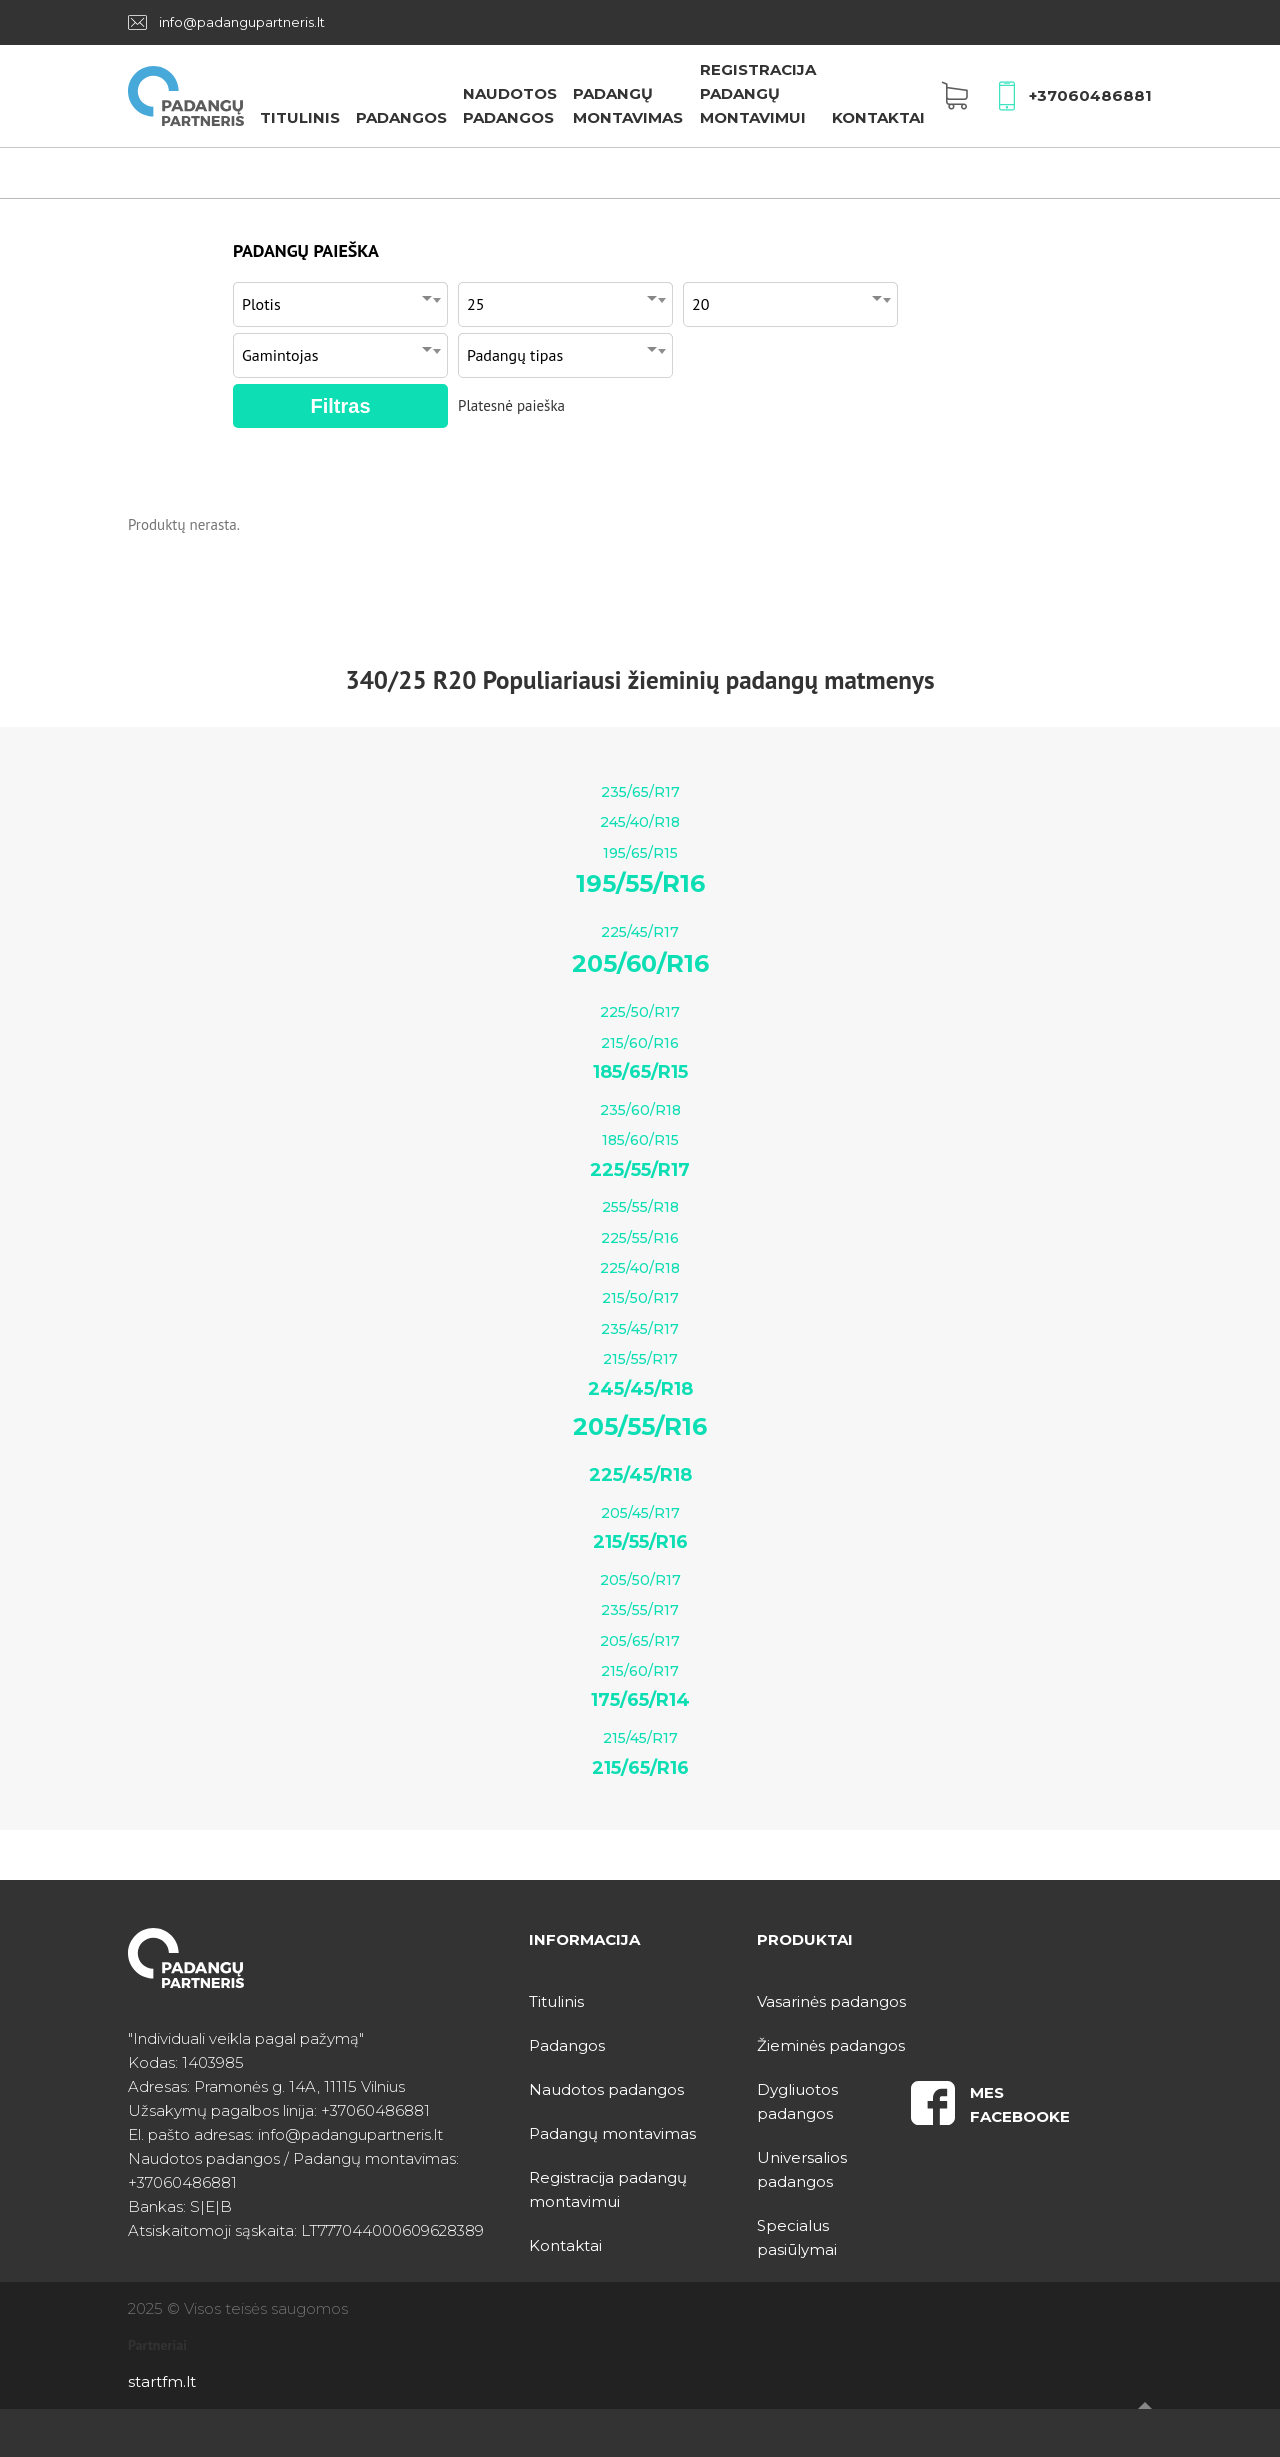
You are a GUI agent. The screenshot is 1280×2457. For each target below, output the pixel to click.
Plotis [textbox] (261, 304)
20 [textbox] (700, 304)
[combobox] (340, 299)
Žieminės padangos (831, 2045)
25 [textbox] (475, 304)
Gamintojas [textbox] (280, 355)
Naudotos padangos (606, 2089)
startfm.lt (162, 2381)
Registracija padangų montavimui (758, 93)
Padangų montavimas (612, 2133)
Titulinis (300, 117)
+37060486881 (1090, 95)
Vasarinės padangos (831, 2001)
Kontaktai (878, 117)
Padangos (401, 117)
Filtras (340, 406)
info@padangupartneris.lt (242, 22)
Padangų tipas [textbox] (515, 355)
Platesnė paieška (511, 405)
